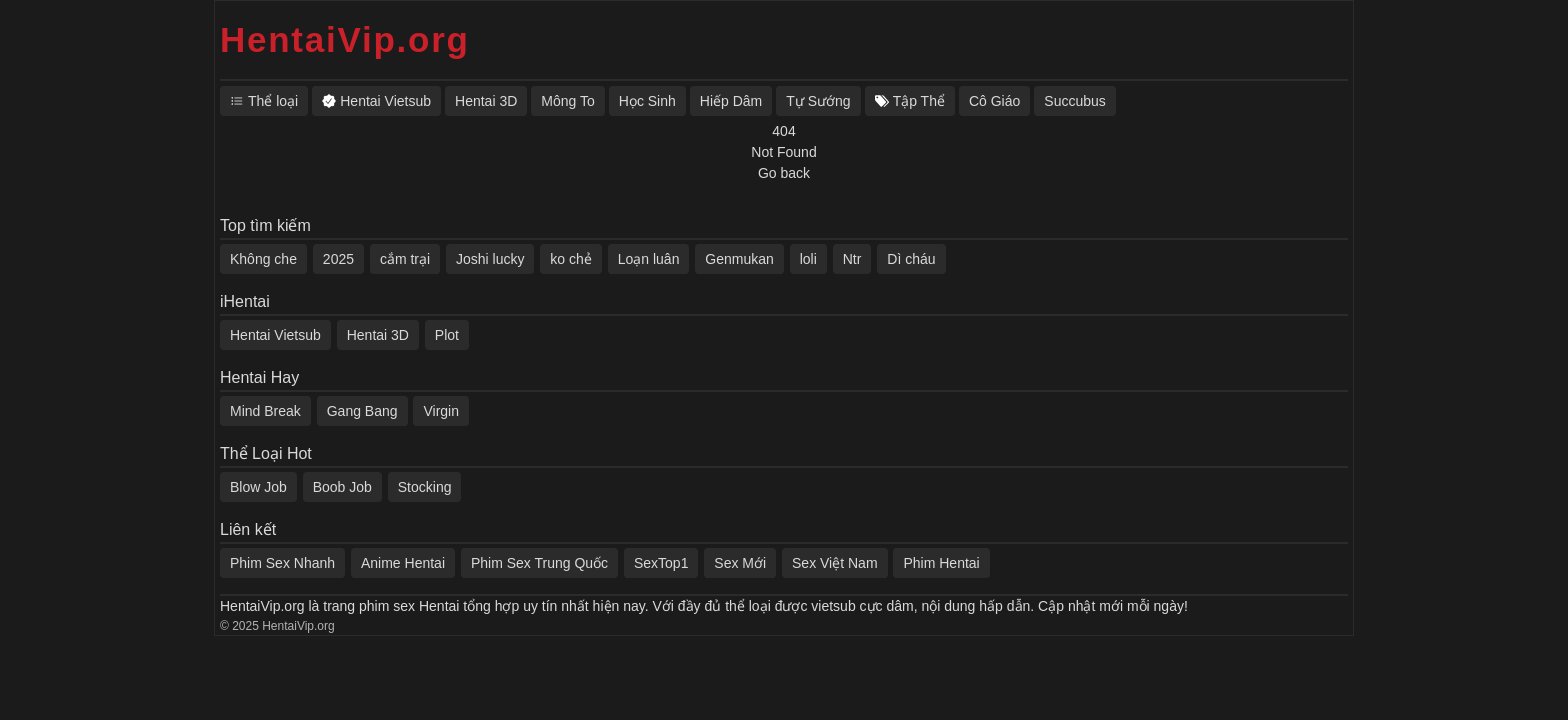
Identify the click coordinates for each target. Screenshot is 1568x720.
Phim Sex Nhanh (282, 563)
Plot (447, 335)
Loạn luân (649, 259)
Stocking (425, 487)
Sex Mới (740, 563)
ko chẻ (570, 259)
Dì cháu (911, 259)
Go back (784, 173)
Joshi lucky (490, 259)
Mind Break (265, 411)
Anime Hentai (403, 563)
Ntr (852, 259)
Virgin (441, 411)
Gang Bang (362, 411)
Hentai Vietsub (275, 335)
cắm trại (405, 259)
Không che (263, 259)
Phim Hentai (941, 563)
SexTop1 (661, 563)
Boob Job (342, 487)
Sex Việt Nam (835, 563)
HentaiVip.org (345, 39)
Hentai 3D (378, 335)
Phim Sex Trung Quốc (539, 563)
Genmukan (739, 259)
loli (808, 259)
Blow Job (258, 487)
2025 (338, 259)
